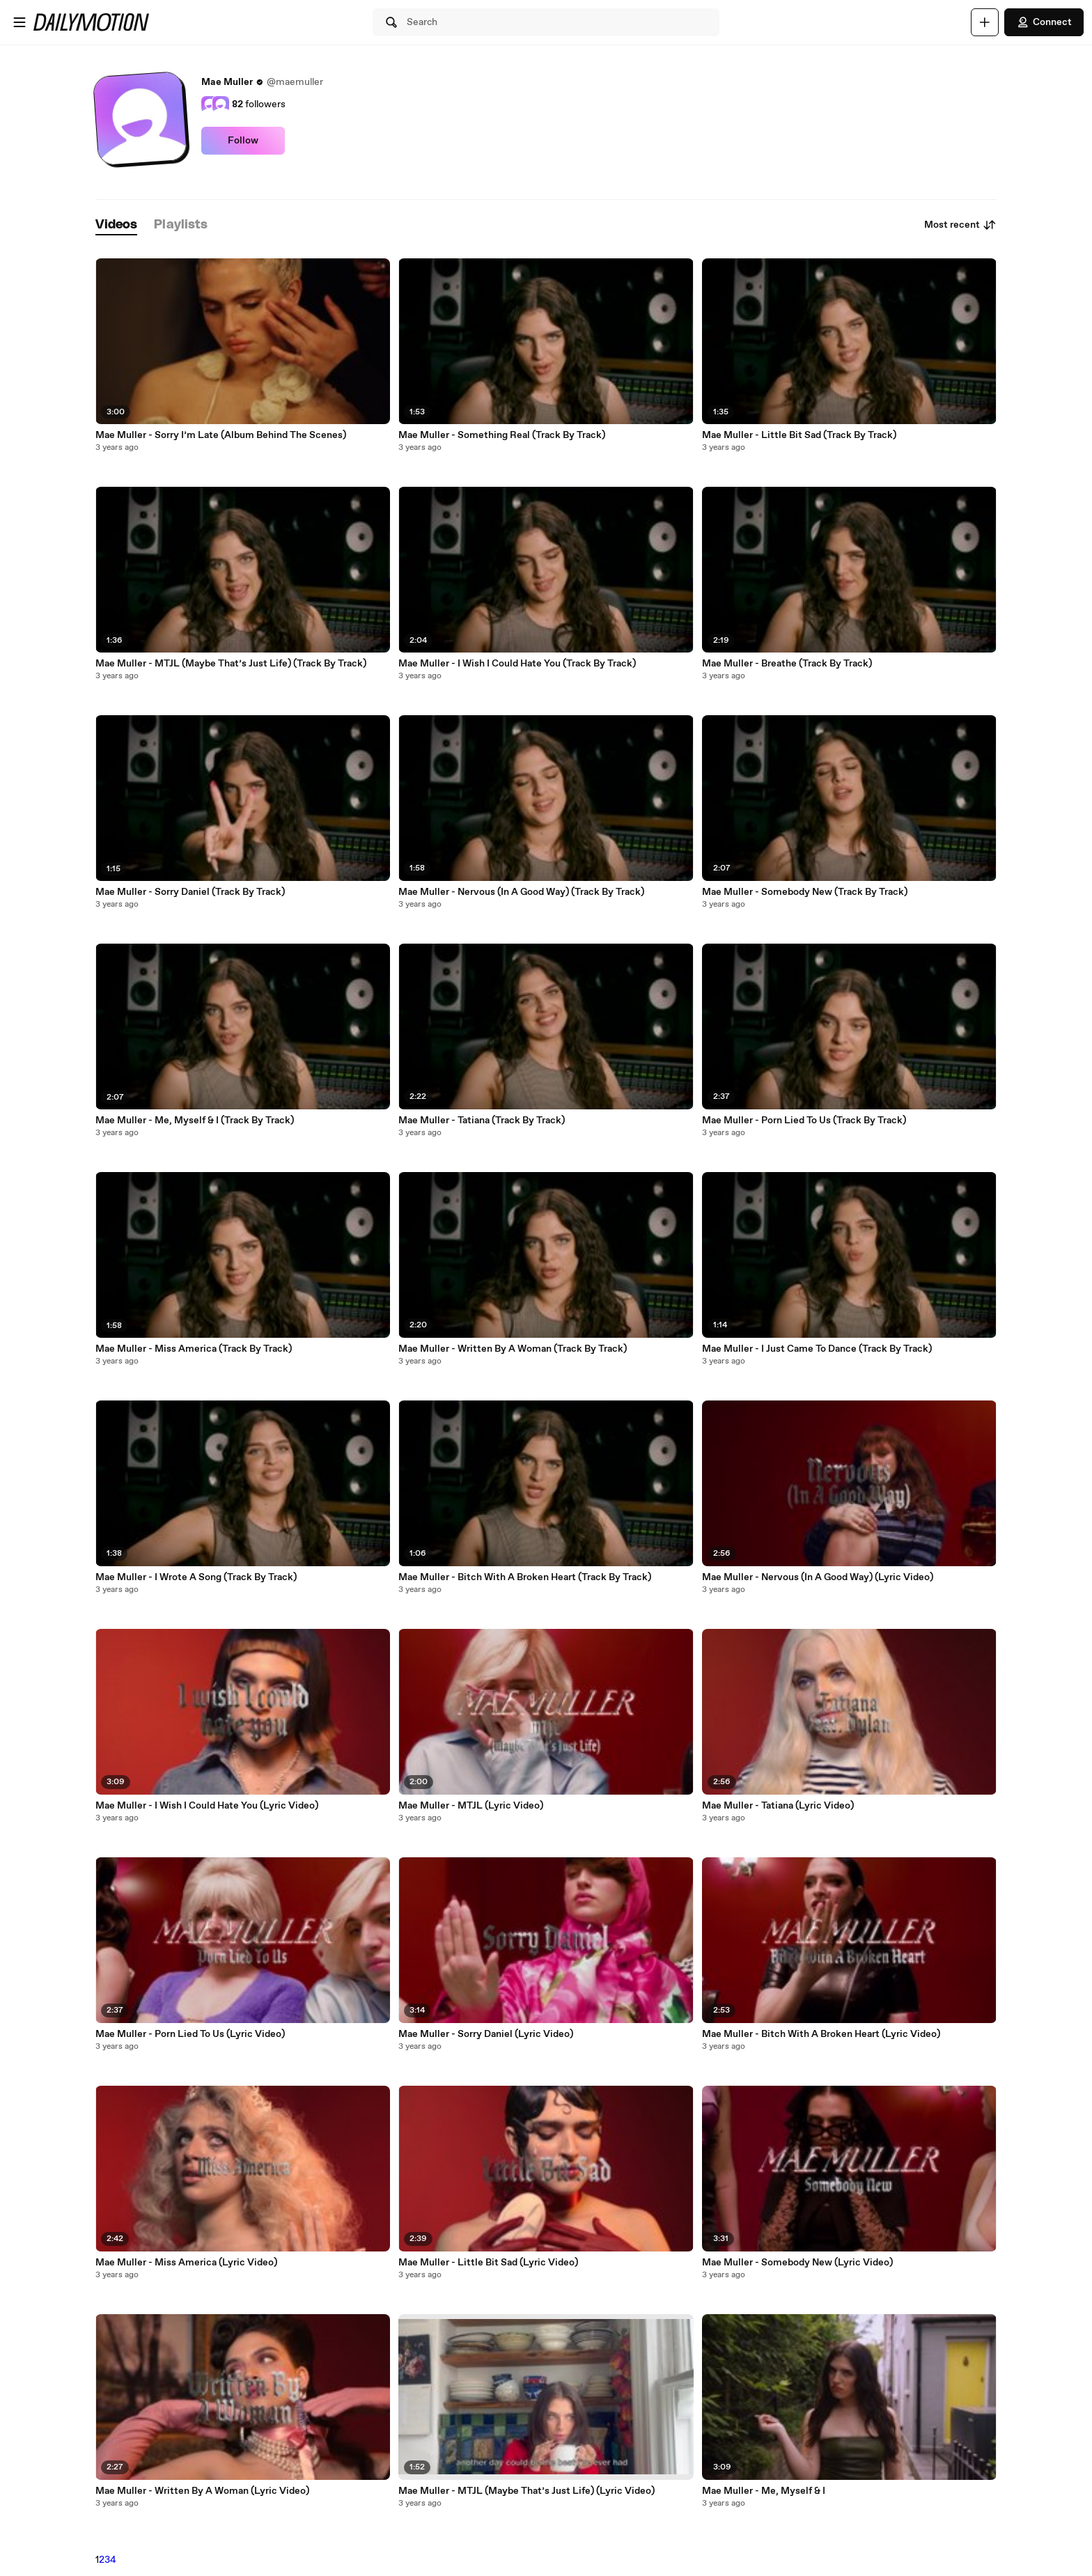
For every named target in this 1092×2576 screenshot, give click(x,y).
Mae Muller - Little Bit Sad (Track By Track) (799, 435)
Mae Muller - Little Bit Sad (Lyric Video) (488, 2262)
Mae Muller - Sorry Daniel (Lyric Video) (485, 2034)
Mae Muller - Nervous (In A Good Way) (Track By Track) (521, 892)
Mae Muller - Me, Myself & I (763, 2491)
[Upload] (985, 22)
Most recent (960, 225)
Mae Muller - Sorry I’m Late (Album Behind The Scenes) (220, 435)
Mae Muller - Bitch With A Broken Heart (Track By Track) (524, 1577)
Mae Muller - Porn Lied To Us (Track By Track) (804, 1120)
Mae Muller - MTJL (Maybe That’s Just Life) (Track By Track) (230, 663)
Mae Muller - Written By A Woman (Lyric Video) (202, 2491)
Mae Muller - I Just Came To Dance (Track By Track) (817, 1349)
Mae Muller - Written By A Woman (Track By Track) (512, 1349)
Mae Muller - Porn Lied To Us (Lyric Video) (190, 2034)
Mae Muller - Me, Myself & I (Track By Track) (194, 1120)
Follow (243, 140)
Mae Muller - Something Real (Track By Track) (501, 435)
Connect (1044, 22)
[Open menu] (19, 22)
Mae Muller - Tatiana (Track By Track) (481, 1120)
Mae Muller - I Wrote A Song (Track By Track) (196, 1577)
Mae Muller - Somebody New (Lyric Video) (797, 2262)
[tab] (116, 225)
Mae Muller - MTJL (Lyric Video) (470, 1805)
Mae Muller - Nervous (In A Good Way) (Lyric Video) (817, 1577)
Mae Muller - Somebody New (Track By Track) (804, 892)
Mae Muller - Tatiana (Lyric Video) (778, 1805)
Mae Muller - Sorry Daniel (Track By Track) (190, 892)
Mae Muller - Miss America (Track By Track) (193, 1349)
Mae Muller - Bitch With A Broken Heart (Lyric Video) (821, 2034)
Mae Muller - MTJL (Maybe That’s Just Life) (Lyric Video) (526, 2491)
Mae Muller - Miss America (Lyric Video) (186, 2262)
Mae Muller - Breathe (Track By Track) (787, 663)
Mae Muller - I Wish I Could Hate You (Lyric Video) (206, 1805)
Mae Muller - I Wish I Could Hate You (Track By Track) (517, 663)
